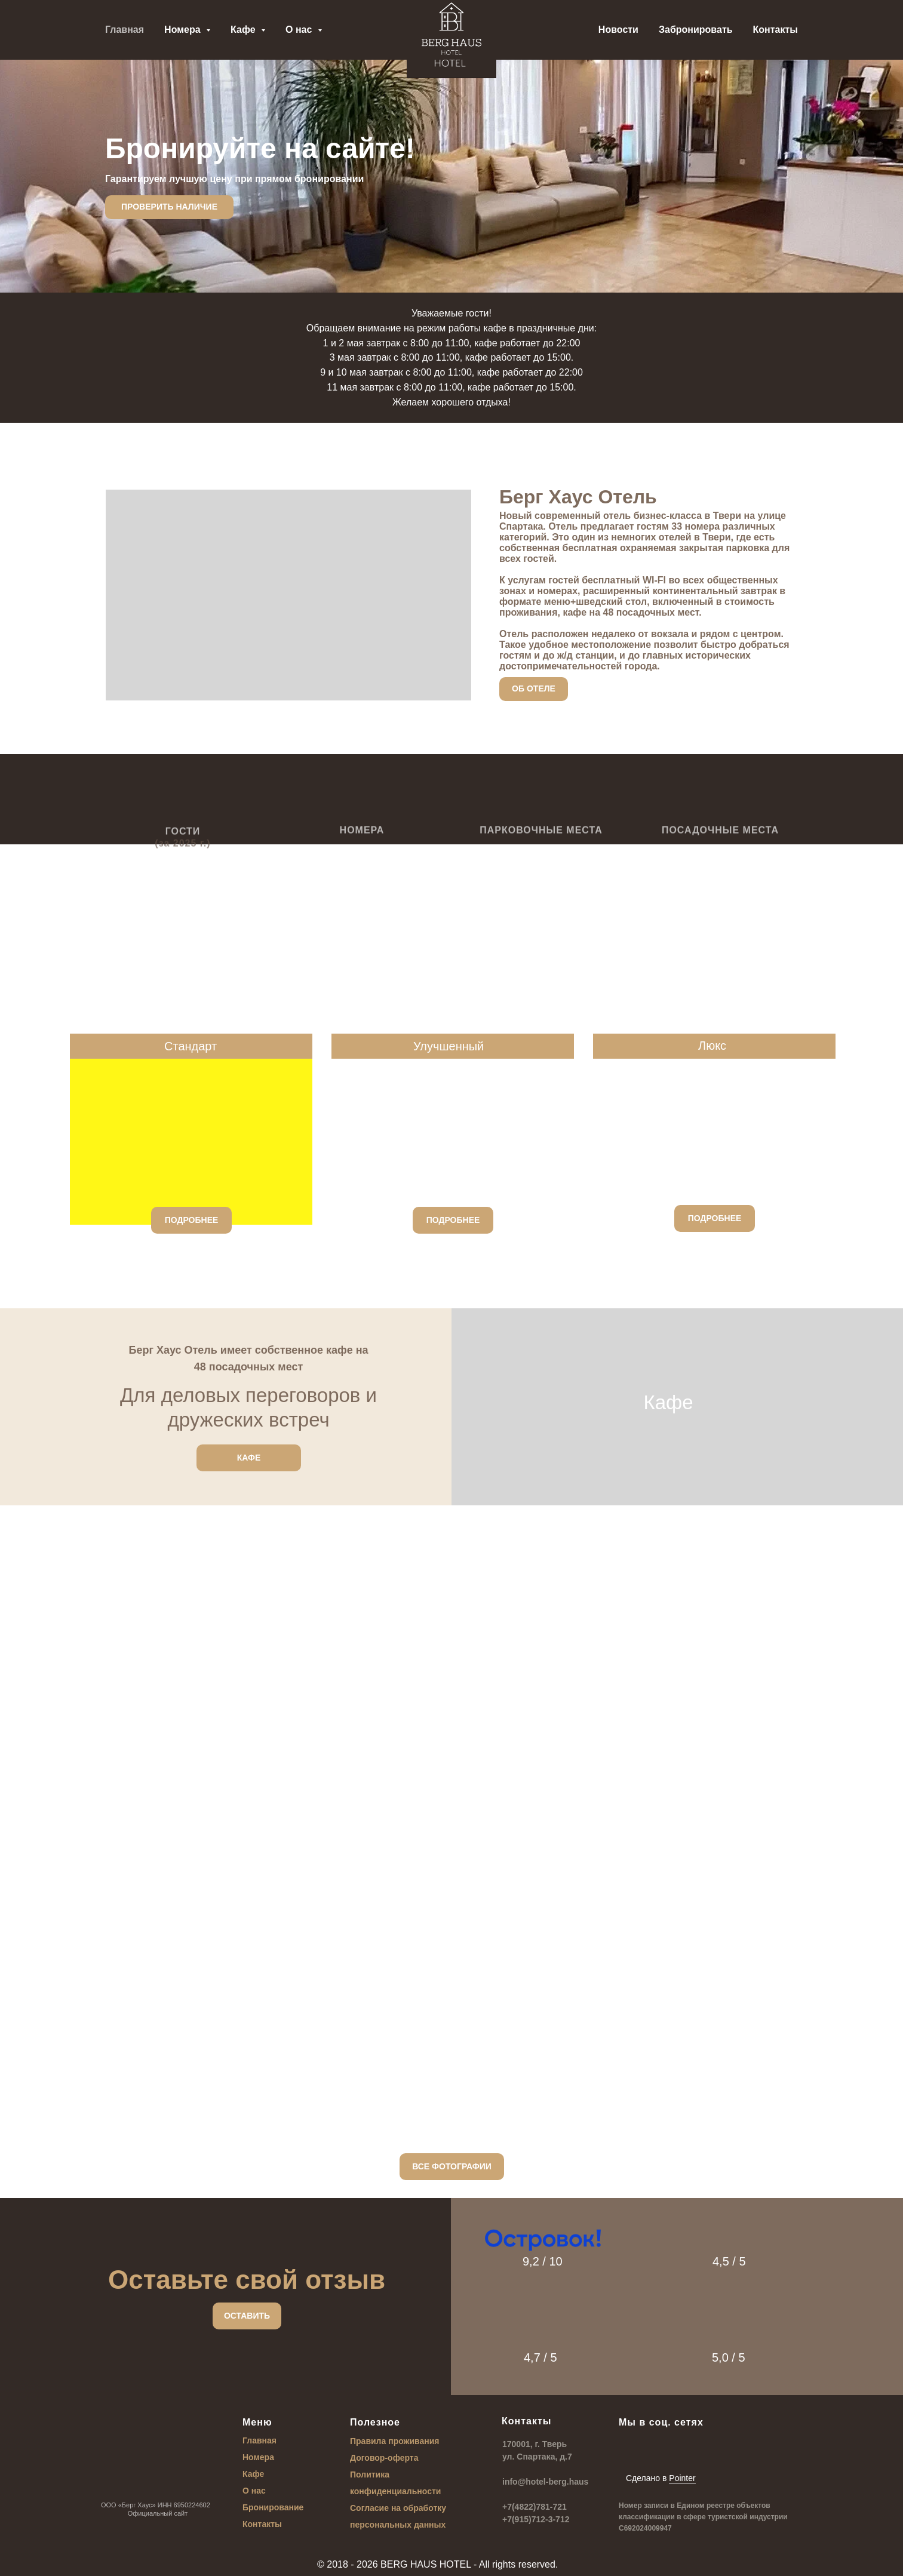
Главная (124, 29)
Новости (618, 29)
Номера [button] (183, 29)
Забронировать (696, 29)
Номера (258, 2457)
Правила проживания (395, 2441)
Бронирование (272, 2507)
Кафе (253, 2474)
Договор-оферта (384, 2458)
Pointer (682, 2478)
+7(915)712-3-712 (535, 2519)
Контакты (775, 29)
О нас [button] (300, 29)
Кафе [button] (244, 29)
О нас (254, 2490)
